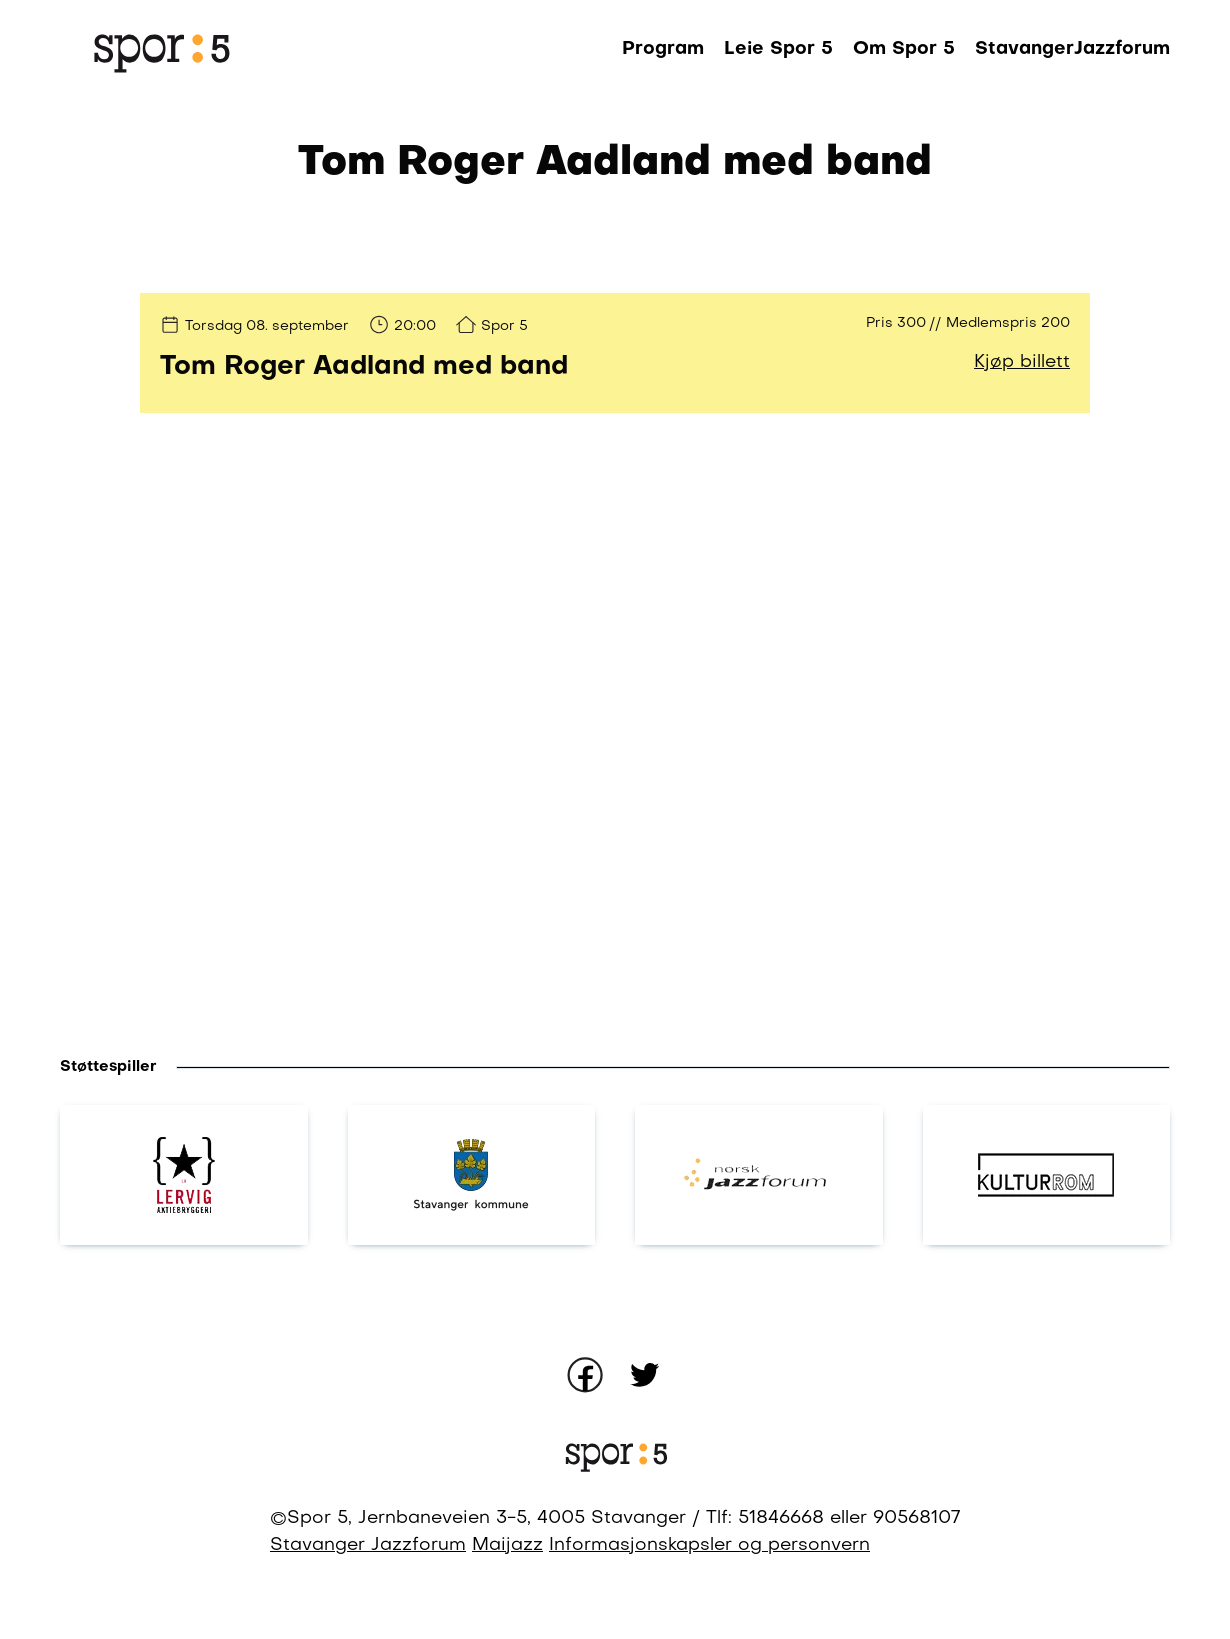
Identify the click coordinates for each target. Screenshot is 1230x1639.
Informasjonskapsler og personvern (709, 1545)
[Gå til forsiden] (160, 50)
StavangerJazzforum (1072, 49)
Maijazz (507, 1545)
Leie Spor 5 (778, 49)
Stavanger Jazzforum (368, 1545)
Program (663, 49)
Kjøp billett (1022, 362)
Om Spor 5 (904, 49)
